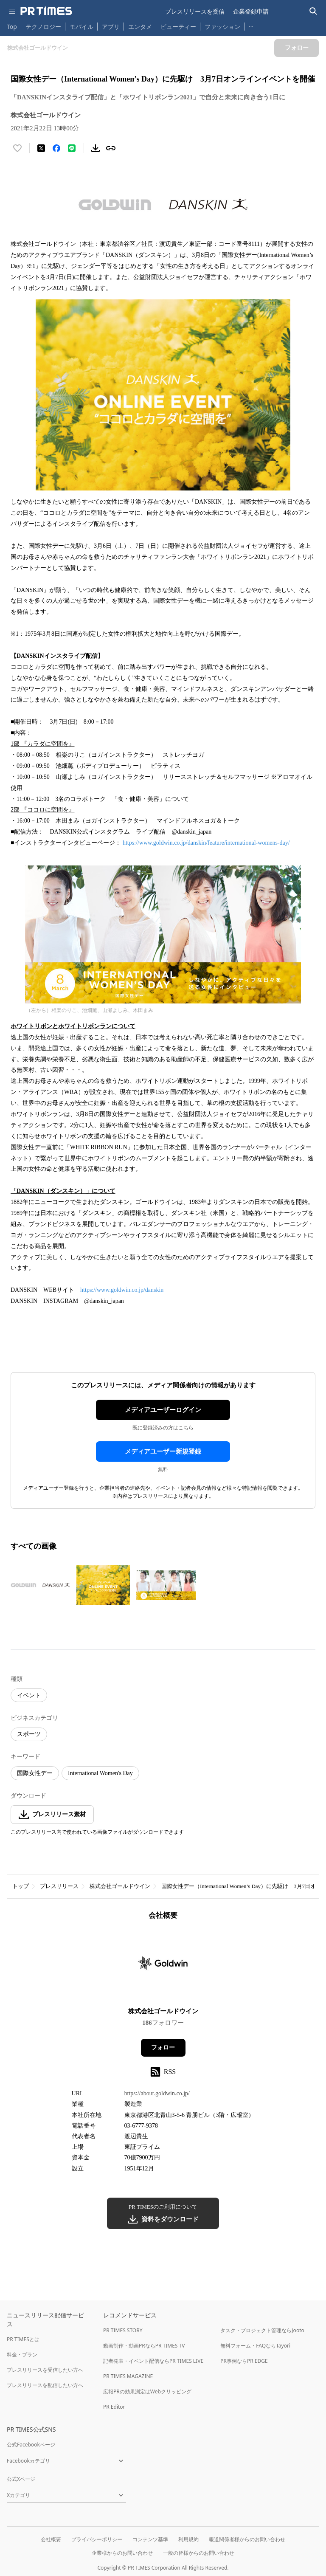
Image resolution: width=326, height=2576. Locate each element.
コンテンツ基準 (150, 2539)
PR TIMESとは (23, 2339)
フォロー (163, 2047)
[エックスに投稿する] (41, 148)
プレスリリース (59, 1886)
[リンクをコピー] (111, 148)
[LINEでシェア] (72, 148)
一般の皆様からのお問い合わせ (198, 2552)
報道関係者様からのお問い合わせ (247, 2539)
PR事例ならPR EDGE (243, 2361)
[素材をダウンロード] (95, 148)
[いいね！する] (17, 148)
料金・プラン (22, 2354)
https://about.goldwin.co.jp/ (157, 2093)
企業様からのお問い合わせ (122, 2552)
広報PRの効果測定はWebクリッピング (147, 2391)
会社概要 (51, 2539)
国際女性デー (35, 1773)
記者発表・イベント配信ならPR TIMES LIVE (153, 2361)
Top (12, 27)
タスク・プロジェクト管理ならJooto (262, 2330)
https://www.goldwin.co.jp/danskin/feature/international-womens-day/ (206, 843)
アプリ (111, 27)
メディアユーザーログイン (163, 1409)
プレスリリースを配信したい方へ (45, 2385)
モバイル (81, 27)
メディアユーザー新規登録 (163, 1451)
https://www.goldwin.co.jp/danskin (121, 1290)
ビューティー (178, 27)
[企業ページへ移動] (163, 1966)
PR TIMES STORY (123, 2330)
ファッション (222, 27)
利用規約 (188, 2539)
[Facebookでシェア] (56, 148)
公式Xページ (21, 2479)
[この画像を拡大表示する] (40, 1585)
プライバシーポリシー (96, 2539)
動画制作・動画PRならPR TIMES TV (144, 2345)
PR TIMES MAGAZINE (128, 2376)
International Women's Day (100, 1773)
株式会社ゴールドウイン (120, 1886)
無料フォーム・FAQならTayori (255, 2345)
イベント (29, 1695)
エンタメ (140, 27)
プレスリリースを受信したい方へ (45, 2369)
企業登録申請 (251, 11)
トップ (20, 1886)
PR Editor (114, 2406)
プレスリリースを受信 (195, 11)
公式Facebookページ (31, 2444)
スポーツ (29, 1734)
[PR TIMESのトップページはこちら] (46, 11)
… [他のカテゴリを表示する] (251, 25)
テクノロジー (43, 27)
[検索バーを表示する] (313, 11)
